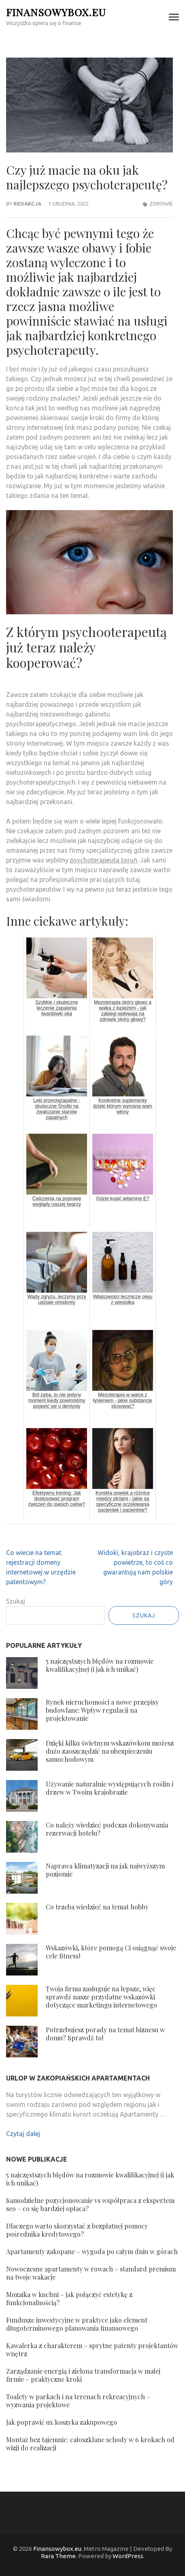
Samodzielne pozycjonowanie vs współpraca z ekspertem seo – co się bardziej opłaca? (90, 2204)
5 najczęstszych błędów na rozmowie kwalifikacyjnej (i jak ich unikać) (99, 1665)
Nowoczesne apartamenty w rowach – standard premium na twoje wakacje (91, 2273)
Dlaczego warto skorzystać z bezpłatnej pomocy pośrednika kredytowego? (77, 2230)
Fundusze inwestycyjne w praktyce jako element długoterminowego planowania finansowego (76, 2324)
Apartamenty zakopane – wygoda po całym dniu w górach (92, 2251)
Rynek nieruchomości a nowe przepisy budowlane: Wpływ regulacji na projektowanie (102, 1710)
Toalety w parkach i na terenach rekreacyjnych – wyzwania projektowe (78, 2400)
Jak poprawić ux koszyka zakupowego (61, 2422)
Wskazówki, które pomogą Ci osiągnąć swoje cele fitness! (111, 1951)
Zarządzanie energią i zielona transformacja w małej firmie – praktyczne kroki (83, 2375)
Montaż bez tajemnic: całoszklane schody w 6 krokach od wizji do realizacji (90, 2443)
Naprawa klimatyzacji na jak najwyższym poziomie (105, 1870)
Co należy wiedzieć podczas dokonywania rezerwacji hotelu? (107, 1829)
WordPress (128, 2555)
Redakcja (27, 203)
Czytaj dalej (23, 2133)
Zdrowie (161, 203)
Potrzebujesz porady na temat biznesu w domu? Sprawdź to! (105, 2033)
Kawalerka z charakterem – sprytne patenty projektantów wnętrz (92, 2349)
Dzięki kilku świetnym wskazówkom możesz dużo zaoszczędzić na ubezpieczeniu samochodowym (110, 1751)
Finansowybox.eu (56, 12)
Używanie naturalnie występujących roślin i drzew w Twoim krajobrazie (109, 1788)
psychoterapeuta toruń (103, 860)
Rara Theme (58, 2555)
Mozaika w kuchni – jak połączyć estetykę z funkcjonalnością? (69, 2298)
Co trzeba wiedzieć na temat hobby (97, 1907)
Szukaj (15, 1601)
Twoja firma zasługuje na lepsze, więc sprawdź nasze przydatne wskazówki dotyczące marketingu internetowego (101, 1996)
